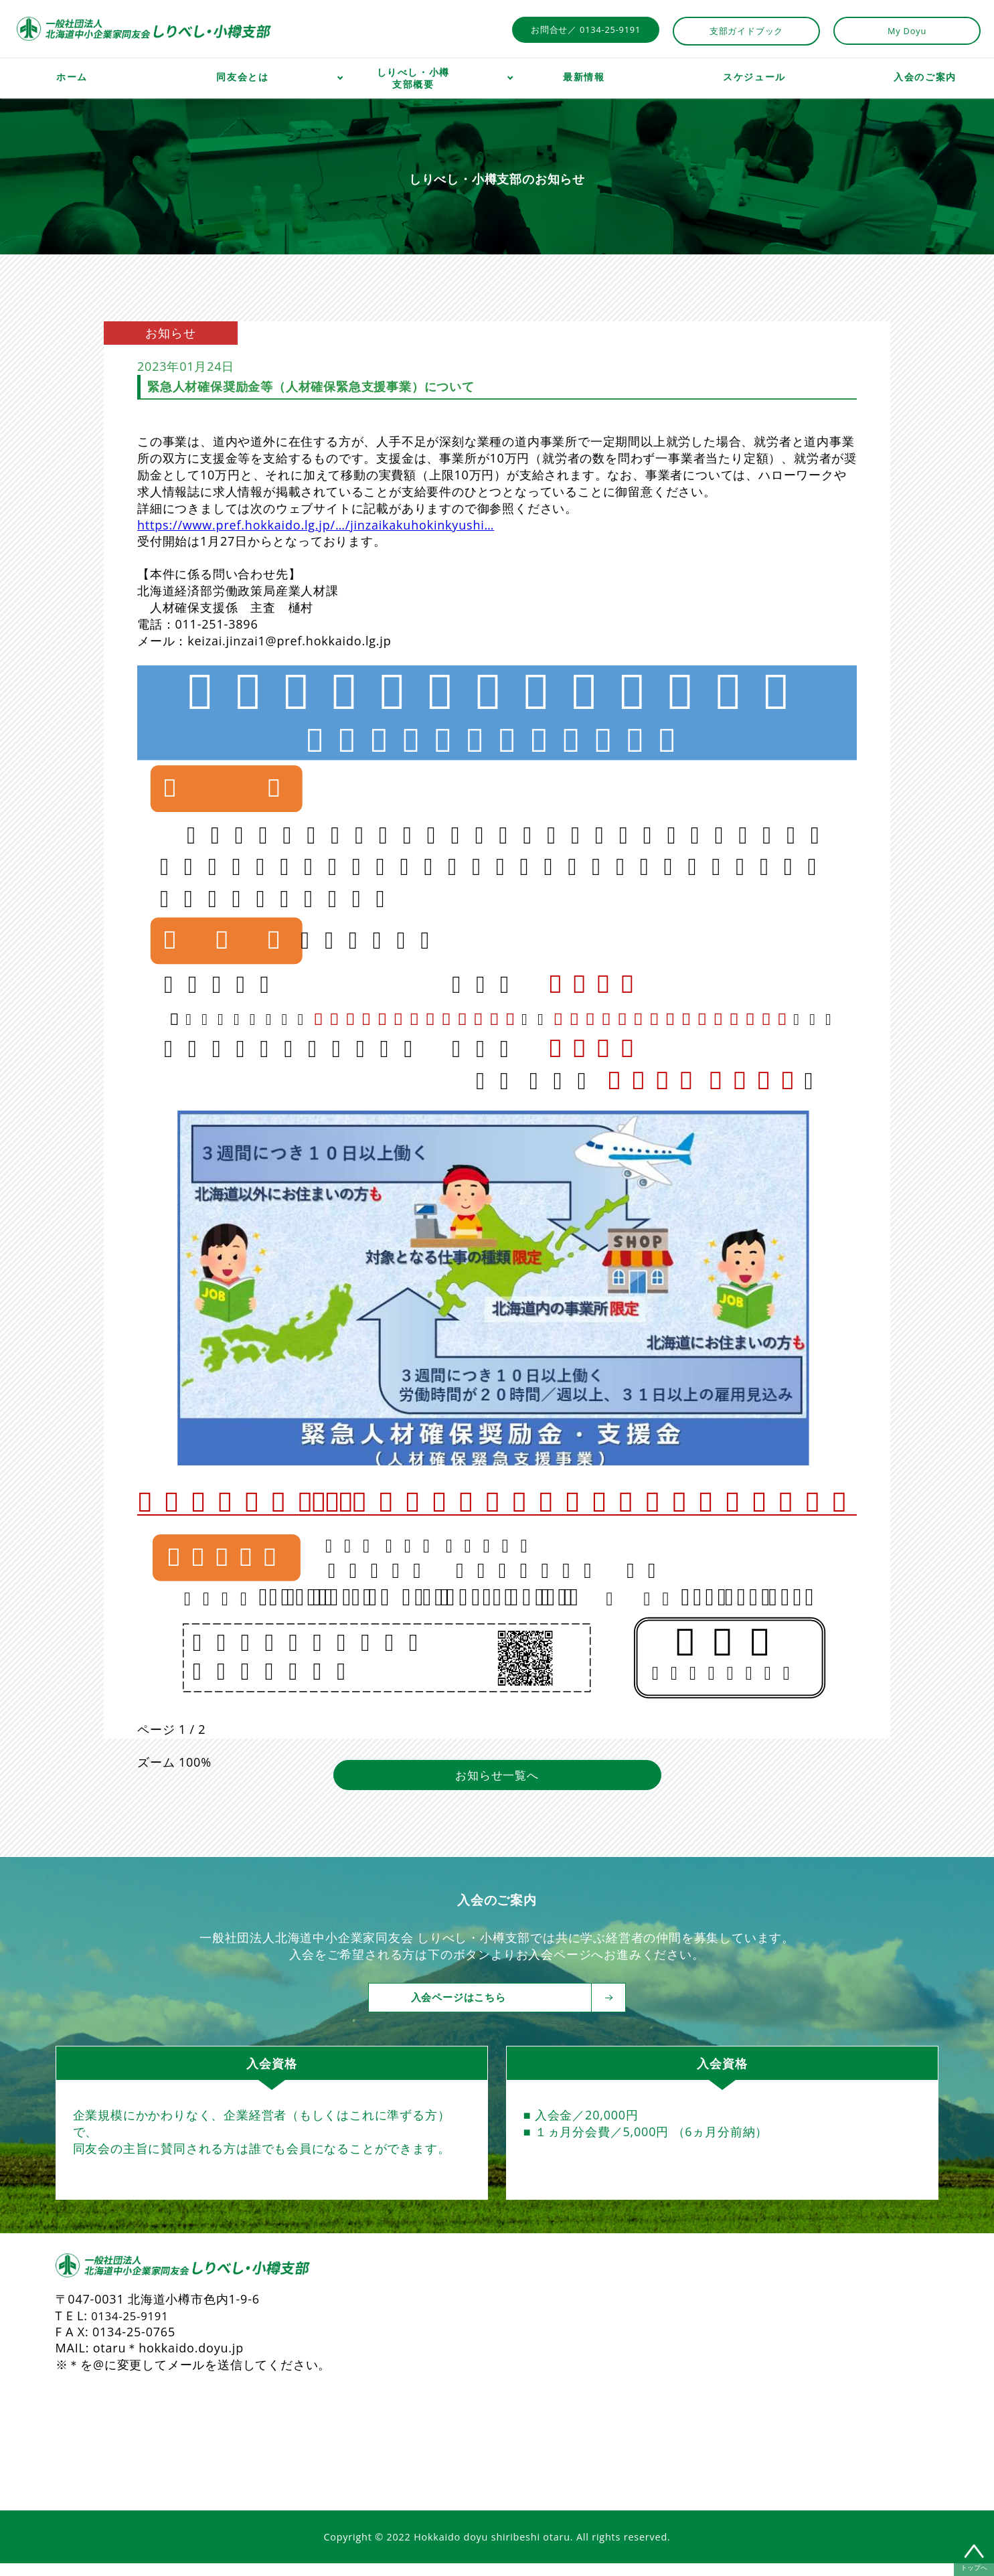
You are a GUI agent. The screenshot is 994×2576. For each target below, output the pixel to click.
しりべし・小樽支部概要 (413, 78)
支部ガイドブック (746, 31)
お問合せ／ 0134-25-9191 (586, 29)
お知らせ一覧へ (497, 1787)
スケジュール (754, 77)
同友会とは (242, 77)
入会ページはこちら (507, 2010)
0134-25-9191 (132, 2328)
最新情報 (583, 77)
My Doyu (907, 31)
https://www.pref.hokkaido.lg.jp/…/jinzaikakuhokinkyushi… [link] (315, 525)
